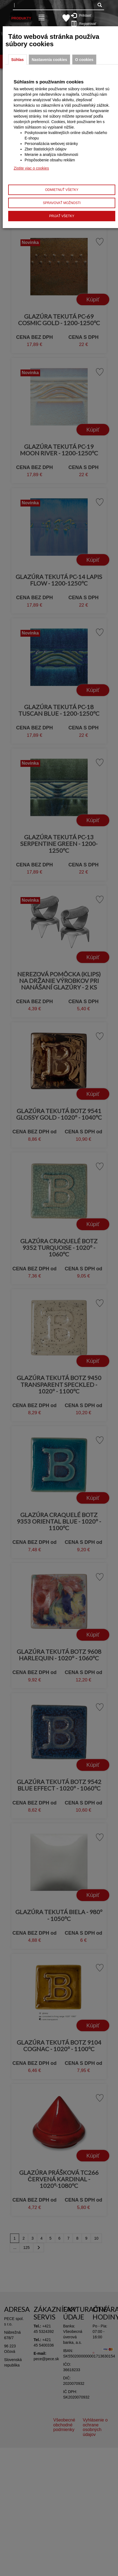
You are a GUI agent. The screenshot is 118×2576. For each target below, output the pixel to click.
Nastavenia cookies (49, 59)
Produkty (21, 18)
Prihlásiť (83, 15)
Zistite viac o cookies (31, 168)
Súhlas (17, 59)
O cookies (84, 59)
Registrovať (84, 23)
